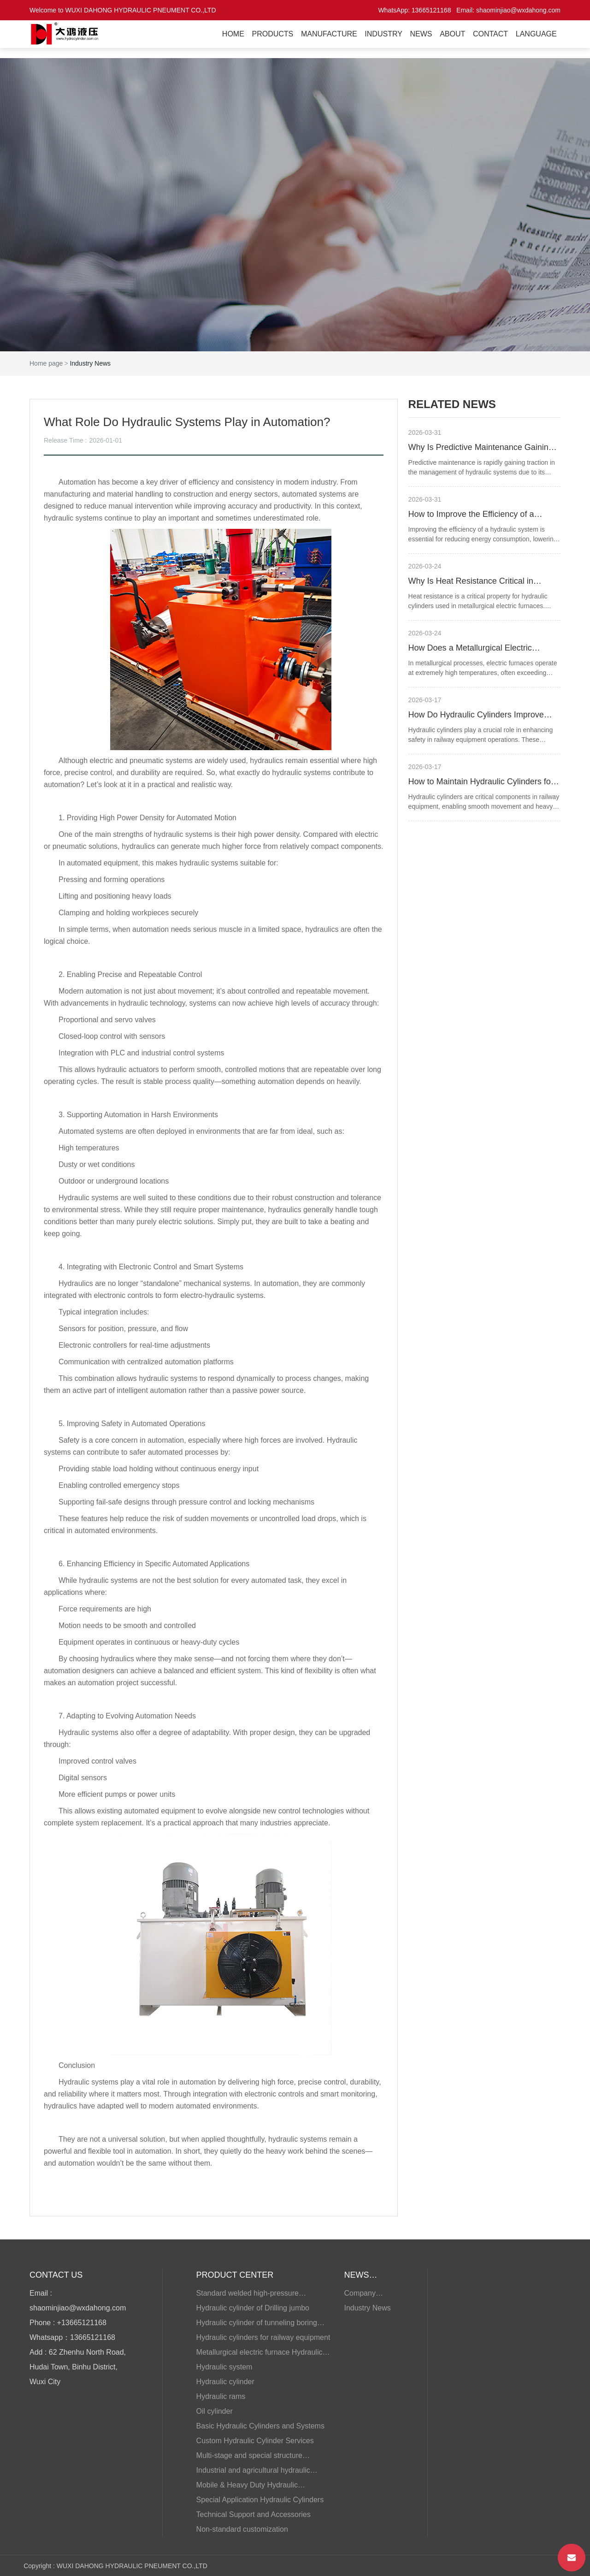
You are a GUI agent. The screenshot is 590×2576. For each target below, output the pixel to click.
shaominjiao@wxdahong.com (518, 10)
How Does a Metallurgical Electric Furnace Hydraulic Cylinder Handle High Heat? (482, 649)
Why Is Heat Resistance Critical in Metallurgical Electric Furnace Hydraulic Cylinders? (481, 582)
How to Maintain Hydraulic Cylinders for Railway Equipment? (481, 782)
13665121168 (431, 10)
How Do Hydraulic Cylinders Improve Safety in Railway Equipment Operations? (476, 716)
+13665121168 (81, 2323)
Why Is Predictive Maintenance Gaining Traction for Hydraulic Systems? (480, 448)
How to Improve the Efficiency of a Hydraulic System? (471, 515)
